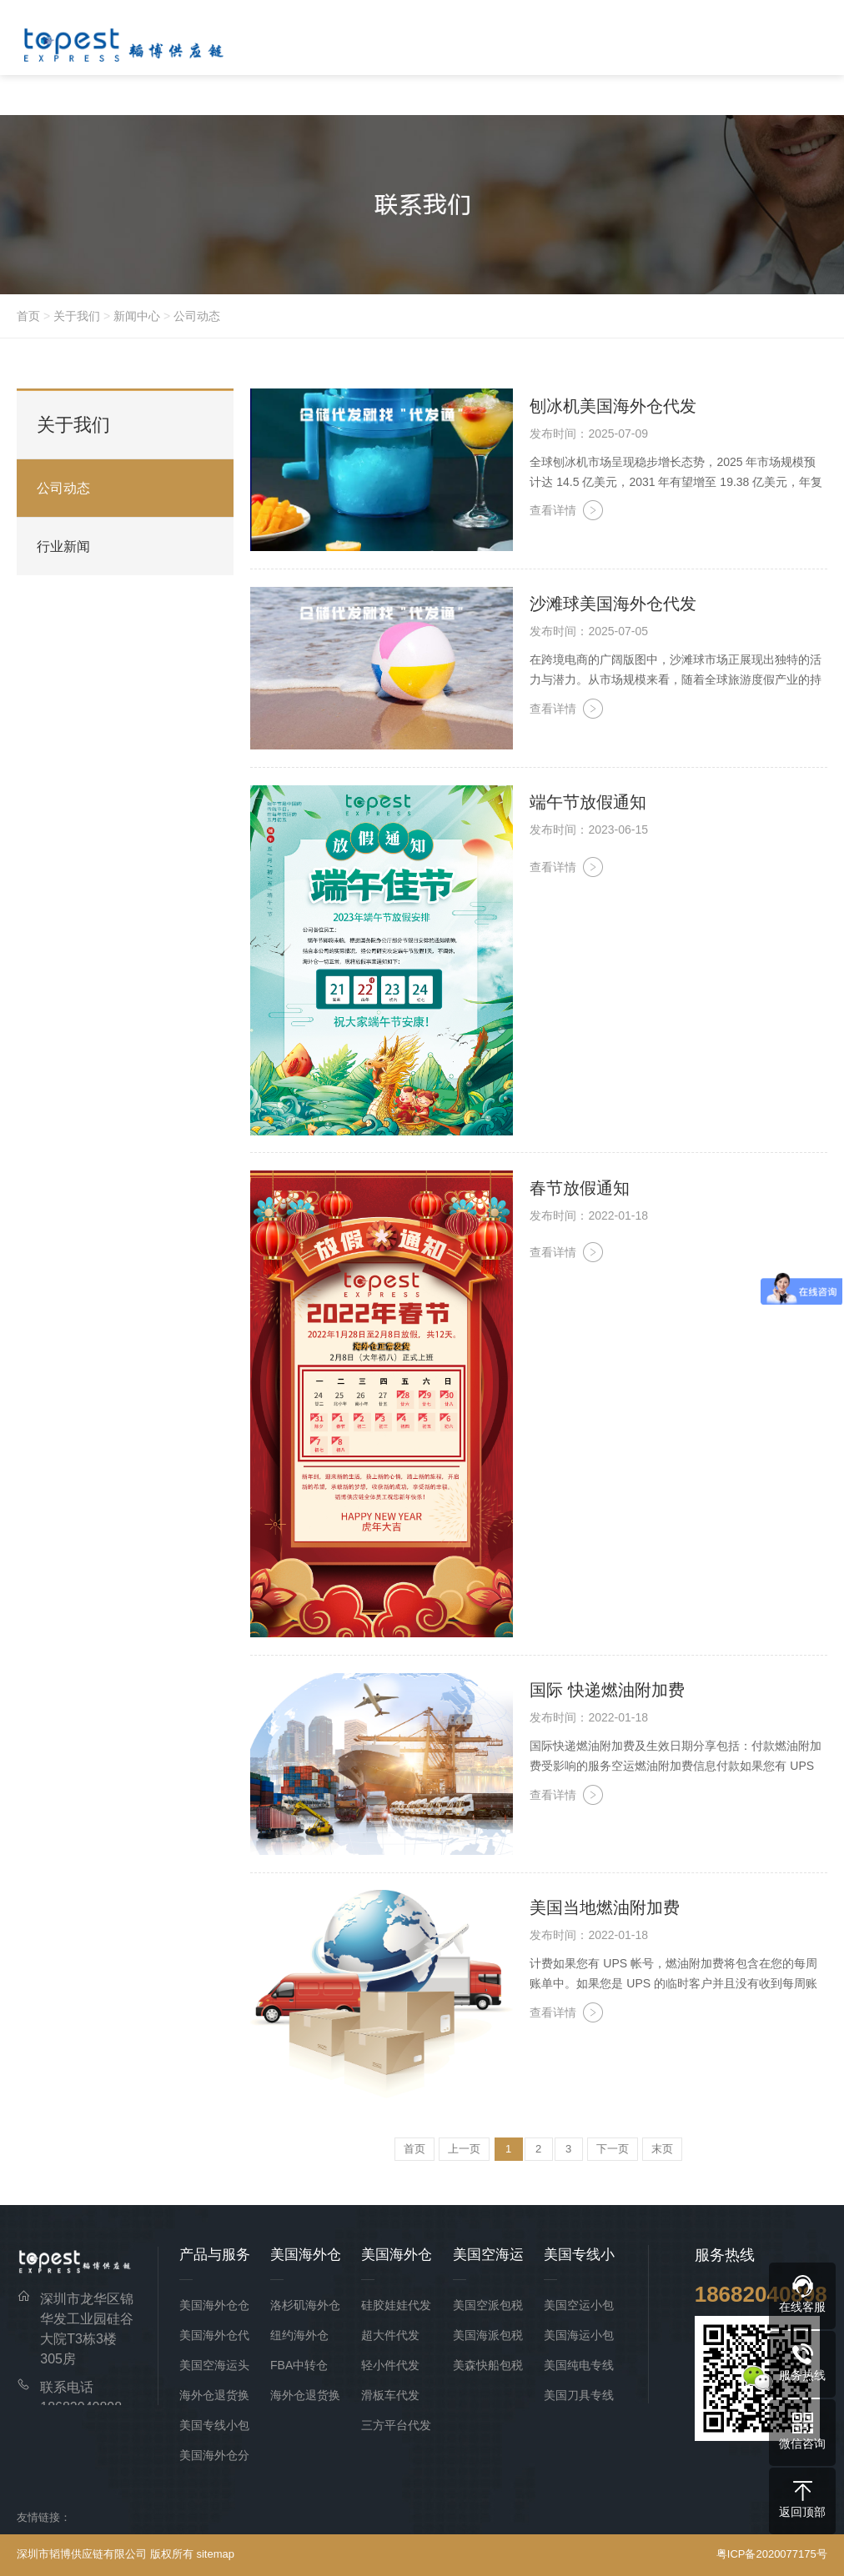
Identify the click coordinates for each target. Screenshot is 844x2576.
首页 (28, 316)
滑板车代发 (390, 2395)
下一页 (612, 2148)
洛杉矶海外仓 (305, 2305)
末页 (662, 2148)
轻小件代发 (390, 2365)
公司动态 (196, 316)
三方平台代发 (396, 2425)
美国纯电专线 (579, 2365)
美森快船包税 (488, 2365)
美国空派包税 (488, 2305)
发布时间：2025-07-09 (589, 433)
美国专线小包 (214, 2425)
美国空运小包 (579, 2305)
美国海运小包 (579, 2335)
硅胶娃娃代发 (396, 2305)
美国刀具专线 (579, 2395)
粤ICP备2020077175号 (771, 2554)
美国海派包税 (488, 2335)
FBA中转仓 (299, 2365)
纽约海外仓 (299, 2335)
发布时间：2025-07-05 (589, 631)
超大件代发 (390, 2335)
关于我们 (76, 316)
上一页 (464, 2148)
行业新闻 (63, 546)
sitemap (215, 2554)
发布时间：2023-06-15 (589, 829)
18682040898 (761, 2294)
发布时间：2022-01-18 (589, 1215)
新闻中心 (136, 316)
